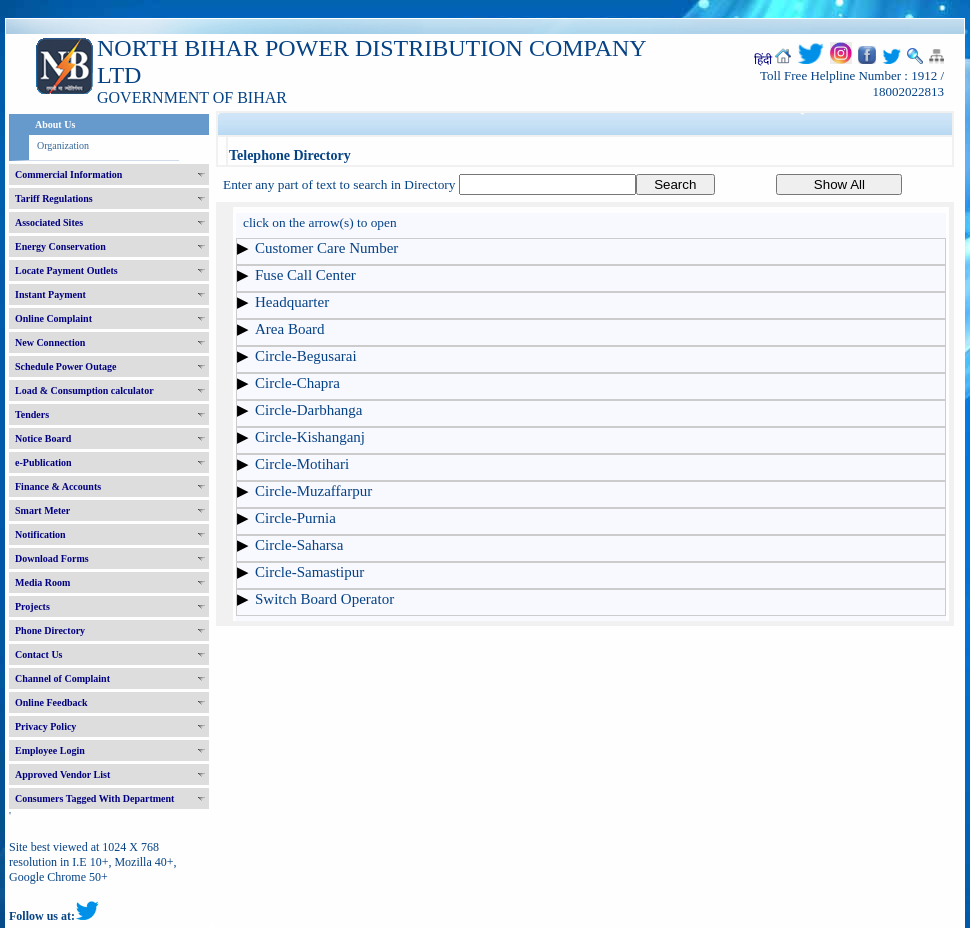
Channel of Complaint (62, 678)
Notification (40, 534)
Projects (32, 606)
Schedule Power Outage (65, 366)
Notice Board (43, 438)
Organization (63, 145)
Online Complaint (53, 318)
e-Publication (43, 462)
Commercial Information (68, 174)
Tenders (32, 414)
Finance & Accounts (58, 486)
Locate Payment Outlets (66, 270)
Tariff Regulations (54, 198)
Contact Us (39, 654)
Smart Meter (42, 510)
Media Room (42, 582)
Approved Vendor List (62, 774)
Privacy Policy (45, 726)
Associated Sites (49, 222)
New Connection (50, 342)
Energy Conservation (60, 246)
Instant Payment (50, 294)
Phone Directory (50, 630)
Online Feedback (51, 702)
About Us (55, 124)
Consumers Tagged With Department (94, 798)
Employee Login (50, 750)
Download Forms (52, 558)
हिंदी (763, 60)
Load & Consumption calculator (84, 390)
